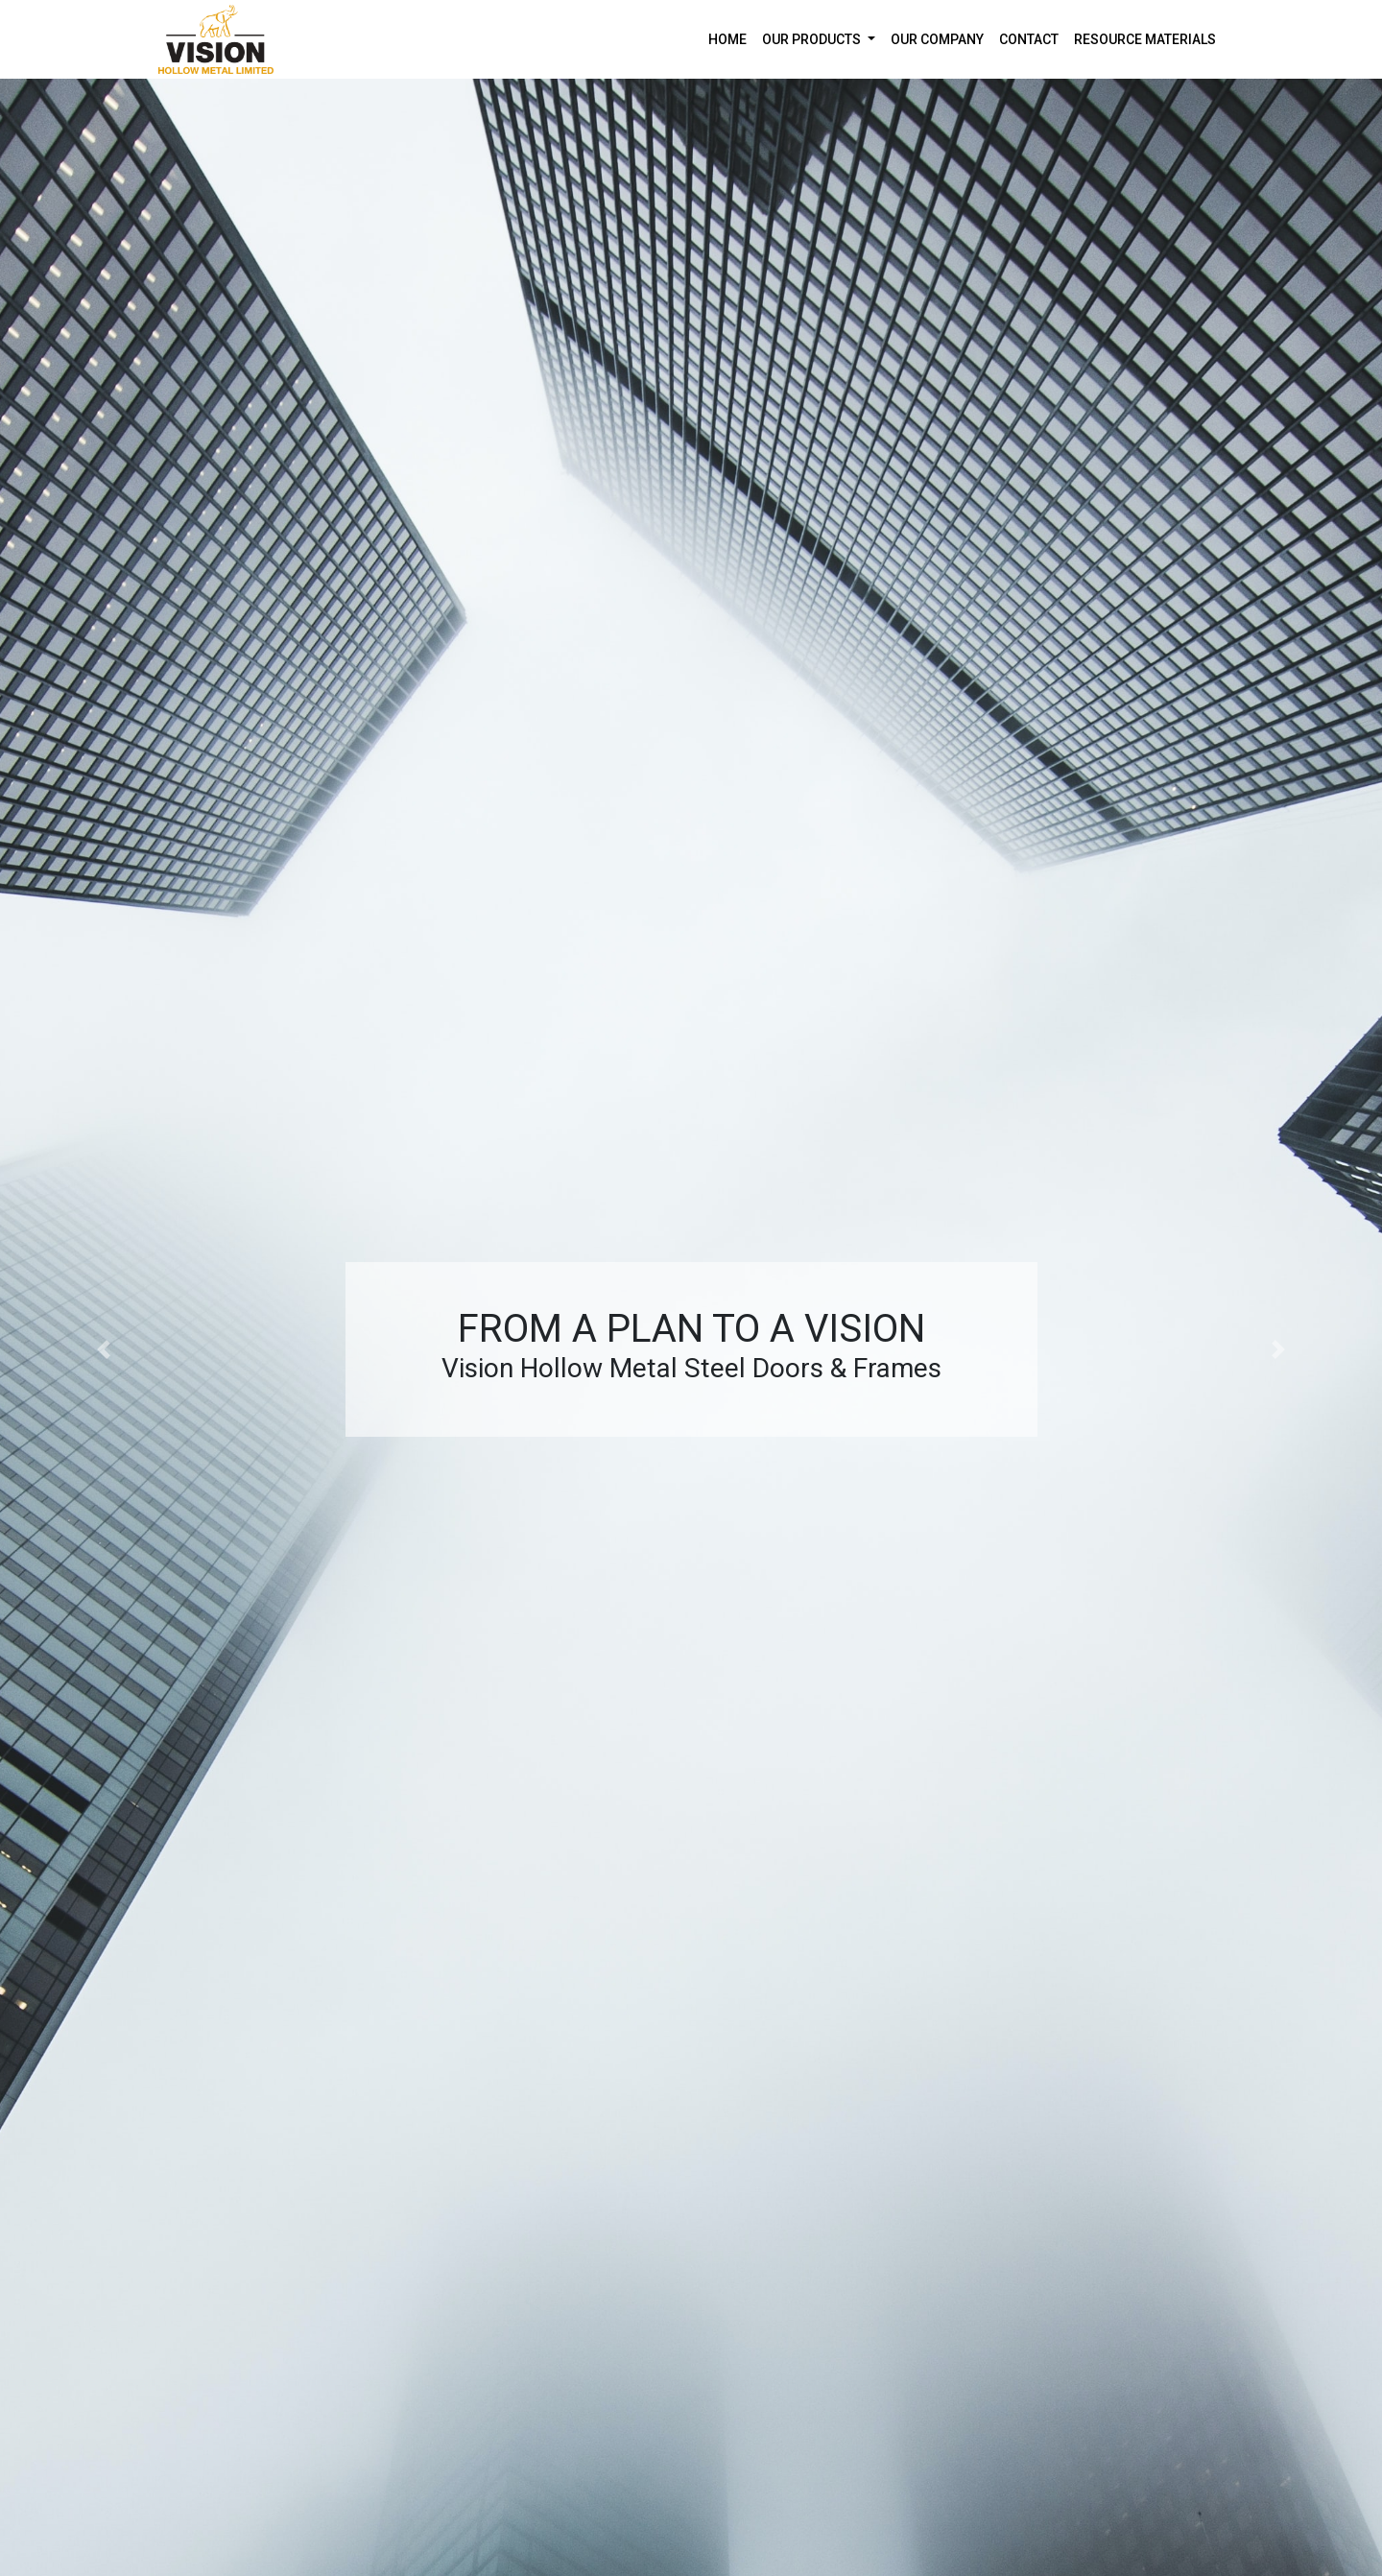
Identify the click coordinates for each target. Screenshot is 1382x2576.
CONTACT (1029, 39)
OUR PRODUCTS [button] (813, 39)
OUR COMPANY (937, 39)
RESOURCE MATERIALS (1145, 39)
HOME (731, 38)
